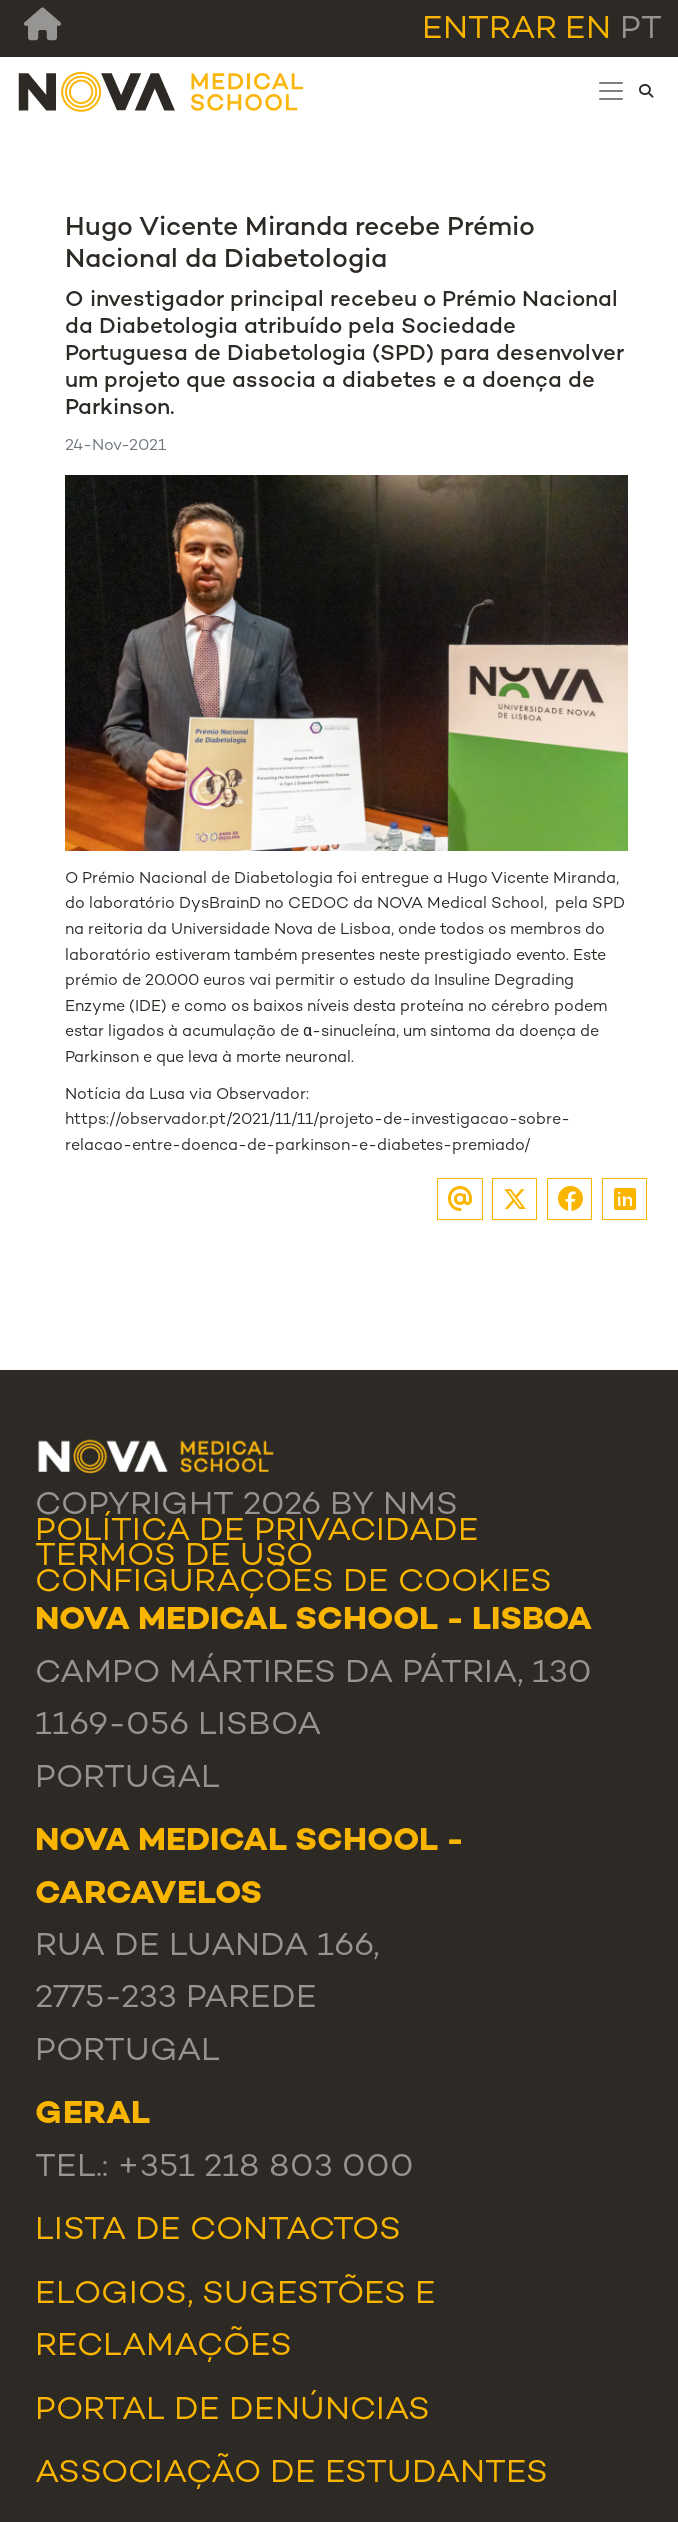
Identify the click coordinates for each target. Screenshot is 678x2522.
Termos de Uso (174, 1557)
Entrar (489, 30)
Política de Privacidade (257, 1532)
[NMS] (162, 91)
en (588, 30)
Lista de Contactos (218, 2231)
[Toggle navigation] (611, 91)
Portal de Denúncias (232, 2411)
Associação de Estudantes (291, 2474)
